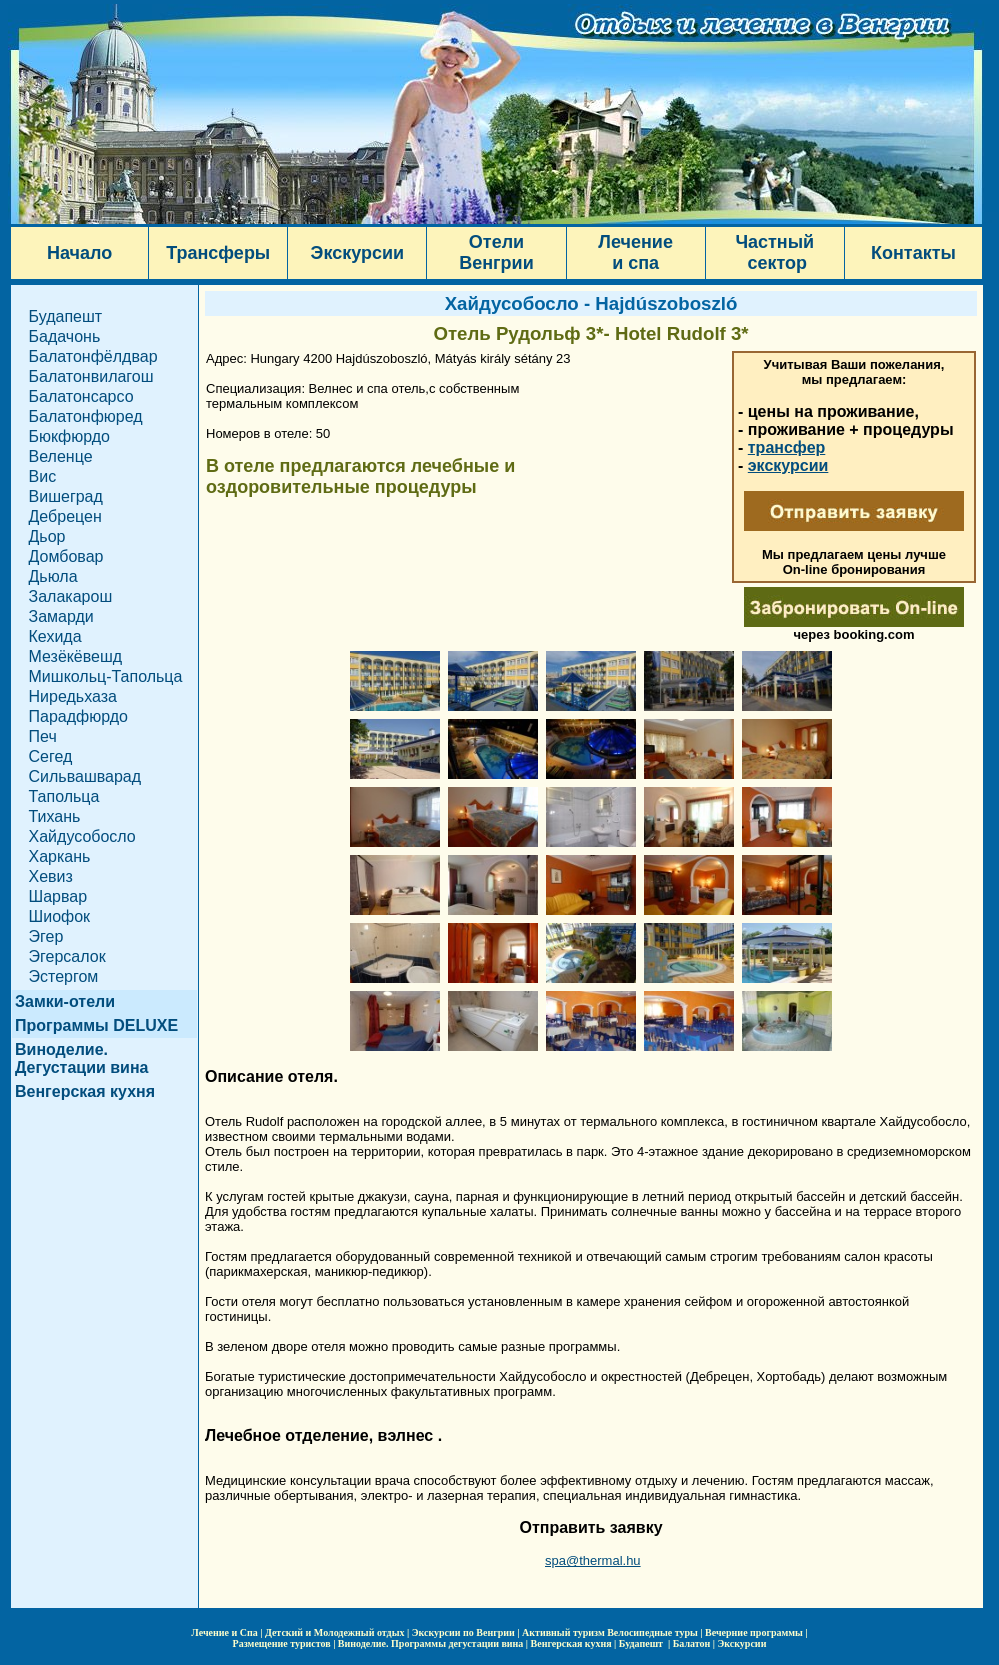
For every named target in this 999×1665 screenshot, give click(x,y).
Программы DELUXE (96, 1025)
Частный (774, 242)
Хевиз (51, 876)
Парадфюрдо (78, 716)
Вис (43, 476)
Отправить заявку (590, 1527)
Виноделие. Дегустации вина (81, 1058)
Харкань (60, 856)
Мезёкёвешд (76, 656)
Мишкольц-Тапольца (106, 676)
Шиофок (60, 916)
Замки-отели (65, 1001)
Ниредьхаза (73, 696)
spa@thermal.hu (593, 1560)
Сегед (51, 756)
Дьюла (53, 576)
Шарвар (58, 896)
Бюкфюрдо (69, 436)
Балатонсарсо (81, 396)
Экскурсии (358, 253)
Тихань (55, 816)
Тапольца (64, 796)
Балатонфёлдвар (93, 356)
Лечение (635, 242)
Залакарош (71, 596)
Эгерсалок (67, 956)
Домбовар (66, 556)
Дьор (47, 536)
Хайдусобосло (82, 836)
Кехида (55, 636)
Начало (79, 253)
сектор (774, 263)
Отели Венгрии (496, 252)
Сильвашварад (85, 776)
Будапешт (66, 316)
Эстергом (64, 976)
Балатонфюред (86, 416)
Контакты (913, 253)
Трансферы (218, 253)
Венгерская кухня (85, 1091)
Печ (43, 736)
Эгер (46, 936)
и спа (635, 263)
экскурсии (788, 465)
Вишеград (66, 496)
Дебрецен (65, 516)
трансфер (787, 447)
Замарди (61, 616)
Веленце (61, 456)
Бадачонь (65, 336)
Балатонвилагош (91, 376)
